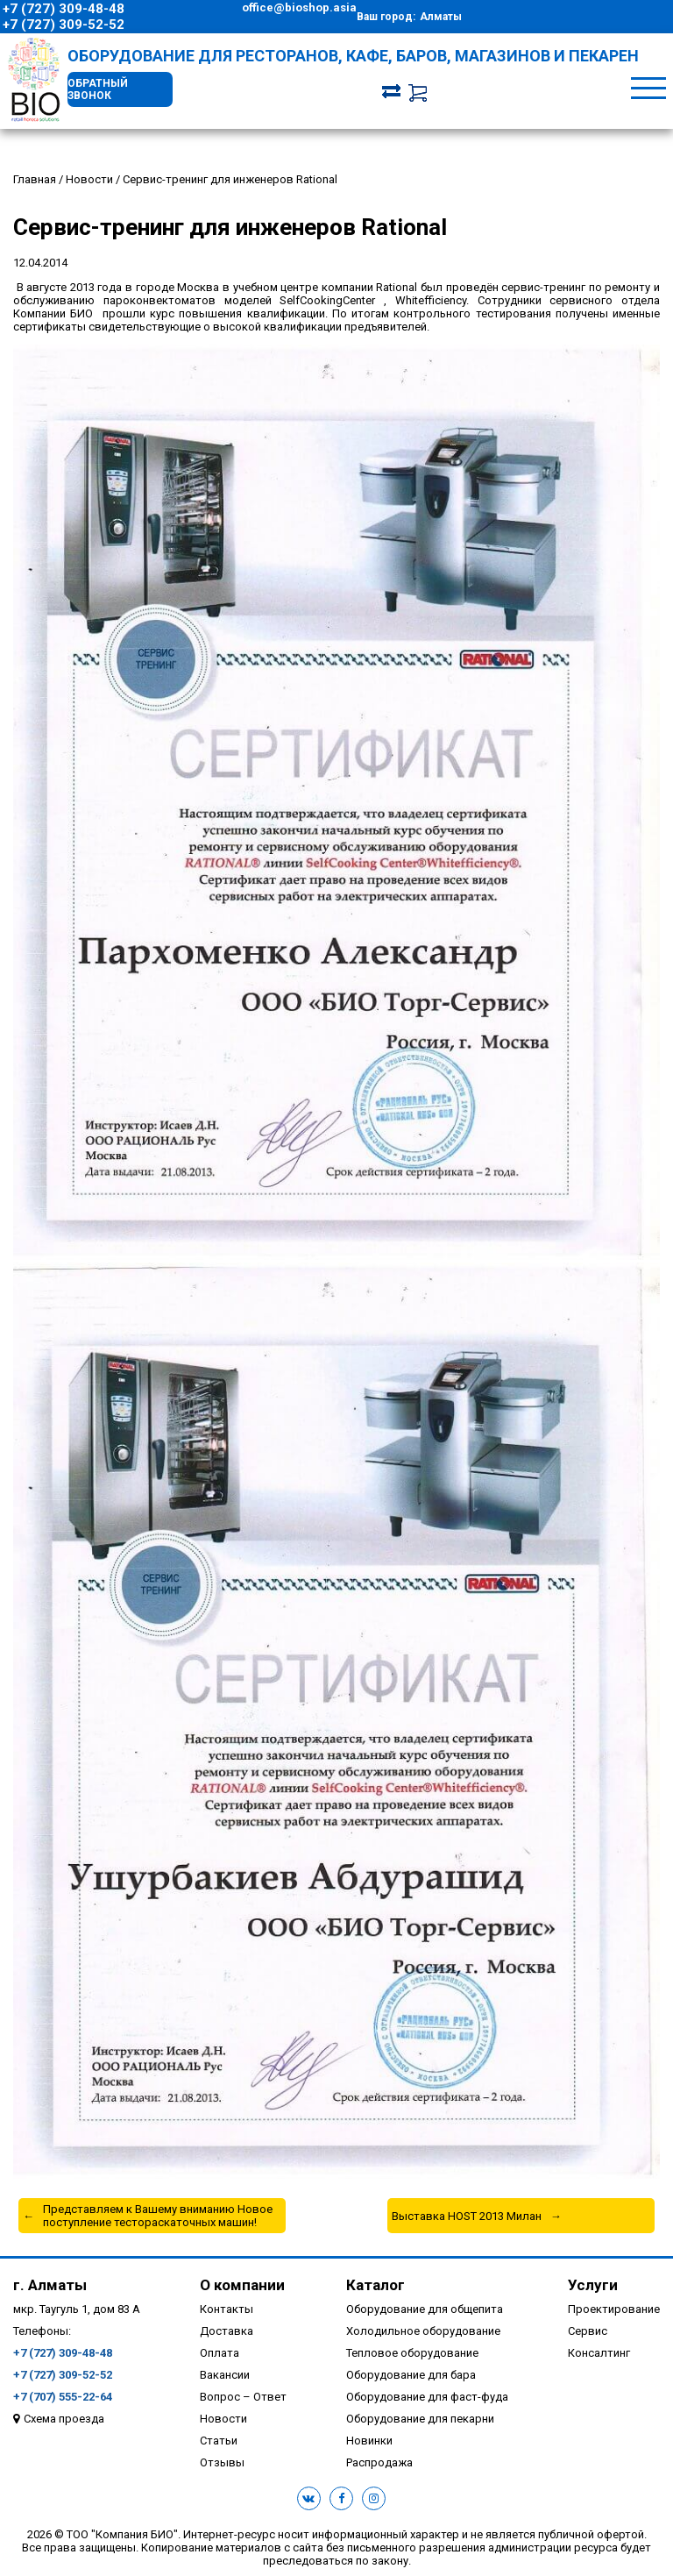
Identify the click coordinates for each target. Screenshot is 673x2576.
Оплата (219, 2352)
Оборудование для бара (411, 2374)
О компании (242, 2285)
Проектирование (614, 2309)
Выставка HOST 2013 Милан (467, 2216)
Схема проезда (64, 2418)
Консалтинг (599, 2352)
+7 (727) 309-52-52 (63, 24)
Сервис (587, 2331)
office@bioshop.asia (299, 7)
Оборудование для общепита (424, 2309)
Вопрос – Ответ (243, 2396)
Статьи (218, 2440)
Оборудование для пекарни (420, 2418)
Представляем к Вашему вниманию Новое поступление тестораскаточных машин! (158, 2215)
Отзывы (222, 2462)
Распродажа (379, 2462)
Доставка (226, 2331)
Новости (223, 2418)
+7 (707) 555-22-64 (62, 2396)
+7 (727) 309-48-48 (63, 9)
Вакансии (225, 2374)
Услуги (593, 2285)
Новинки (369, 2440)
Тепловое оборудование (412, 2352)
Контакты (226, 2309)
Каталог (375, 2285)
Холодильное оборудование (423, 2331)
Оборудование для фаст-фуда (427, 2396)
